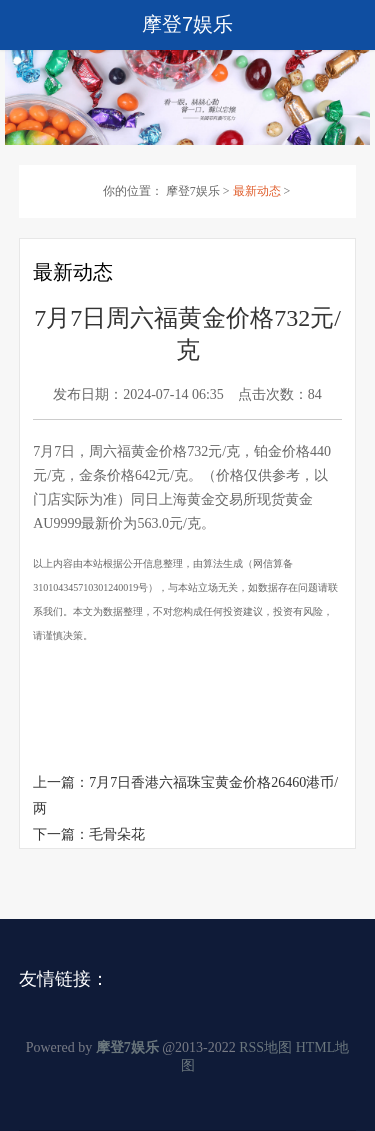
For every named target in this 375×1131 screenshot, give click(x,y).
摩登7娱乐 (193, 191)
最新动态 (257, 191)
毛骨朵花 (117, 834)
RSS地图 (265, 1047)
